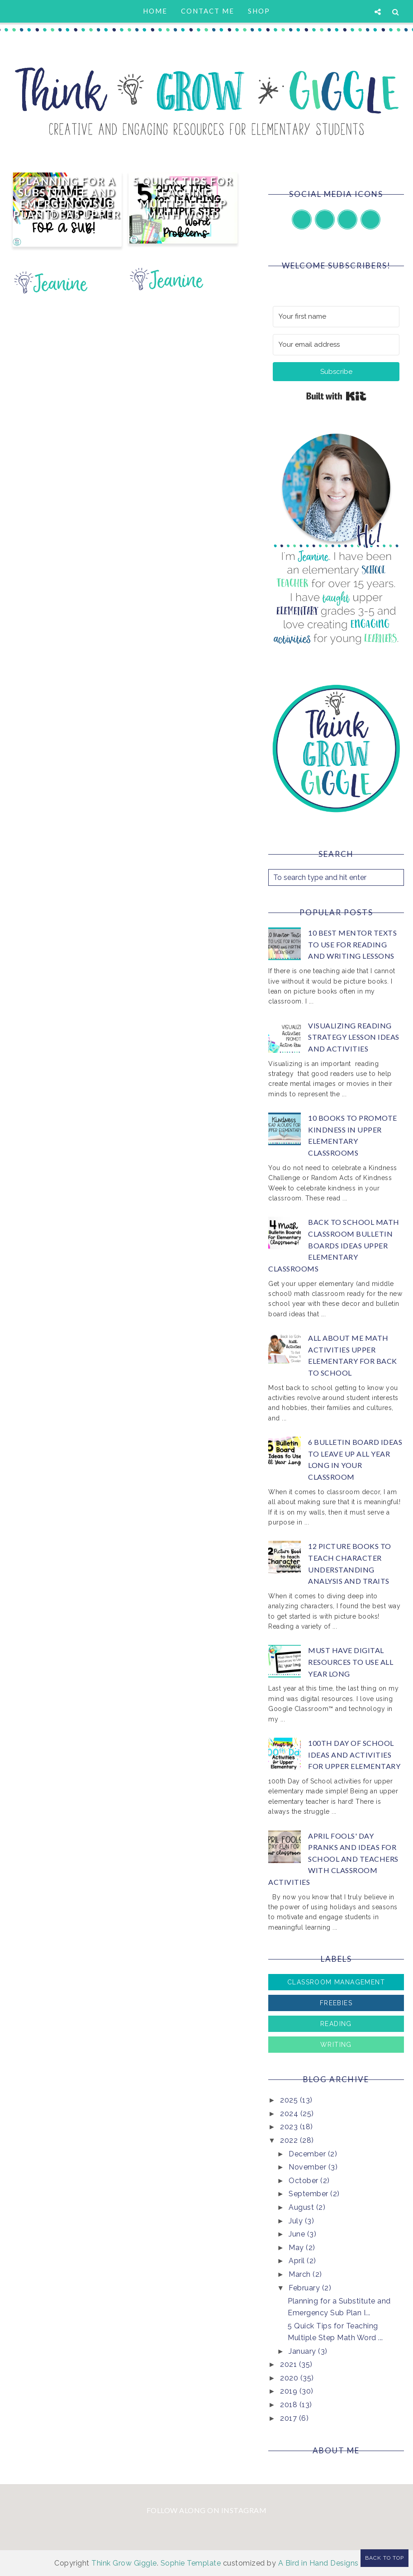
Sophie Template (191, 2563)
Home (155, 11)
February (305, 2288)
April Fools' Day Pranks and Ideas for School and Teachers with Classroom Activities (333, 1858)
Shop (259, 11)
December (308, 2154)
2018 (289, 2404)
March (301, 2274)
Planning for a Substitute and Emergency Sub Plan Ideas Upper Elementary (67, 203)
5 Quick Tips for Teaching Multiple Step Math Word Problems (183, 203)
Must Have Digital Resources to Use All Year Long (350, 1662)
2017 (289, 2418)
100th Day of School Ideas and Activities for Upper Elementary (354, 1754)
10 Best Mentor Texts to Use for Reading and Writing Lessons (352, 944)
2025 (290, 2100)
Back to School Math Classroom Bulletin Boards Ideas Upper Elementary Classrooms (333, 1245)
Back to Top (384, 2558)
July (297, 2221)
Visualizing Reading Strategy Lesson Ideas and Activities (353, 1037)
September (309, 2193)
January (303, 2351)
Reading (336, 2023)
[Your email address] (336, 344)
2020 (290, 2378)
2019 (289, 2391)
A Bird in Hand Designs (318, 2563)
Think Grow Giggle (124, 2563)
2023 (290, 2126)
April (298, 2260)
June (298, 2234)
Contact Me (207, 11)
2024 (290, 2113)
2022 (290, 2140)
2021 (289, 2364)
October (304, 2180)
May (297, 2247)
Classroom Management (336, 1982)
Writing (336, 2044)
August (302, 2207)
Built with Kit (336, 396)
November (308, 2167)
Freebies (336, 2003)
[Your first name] (336, 316)
